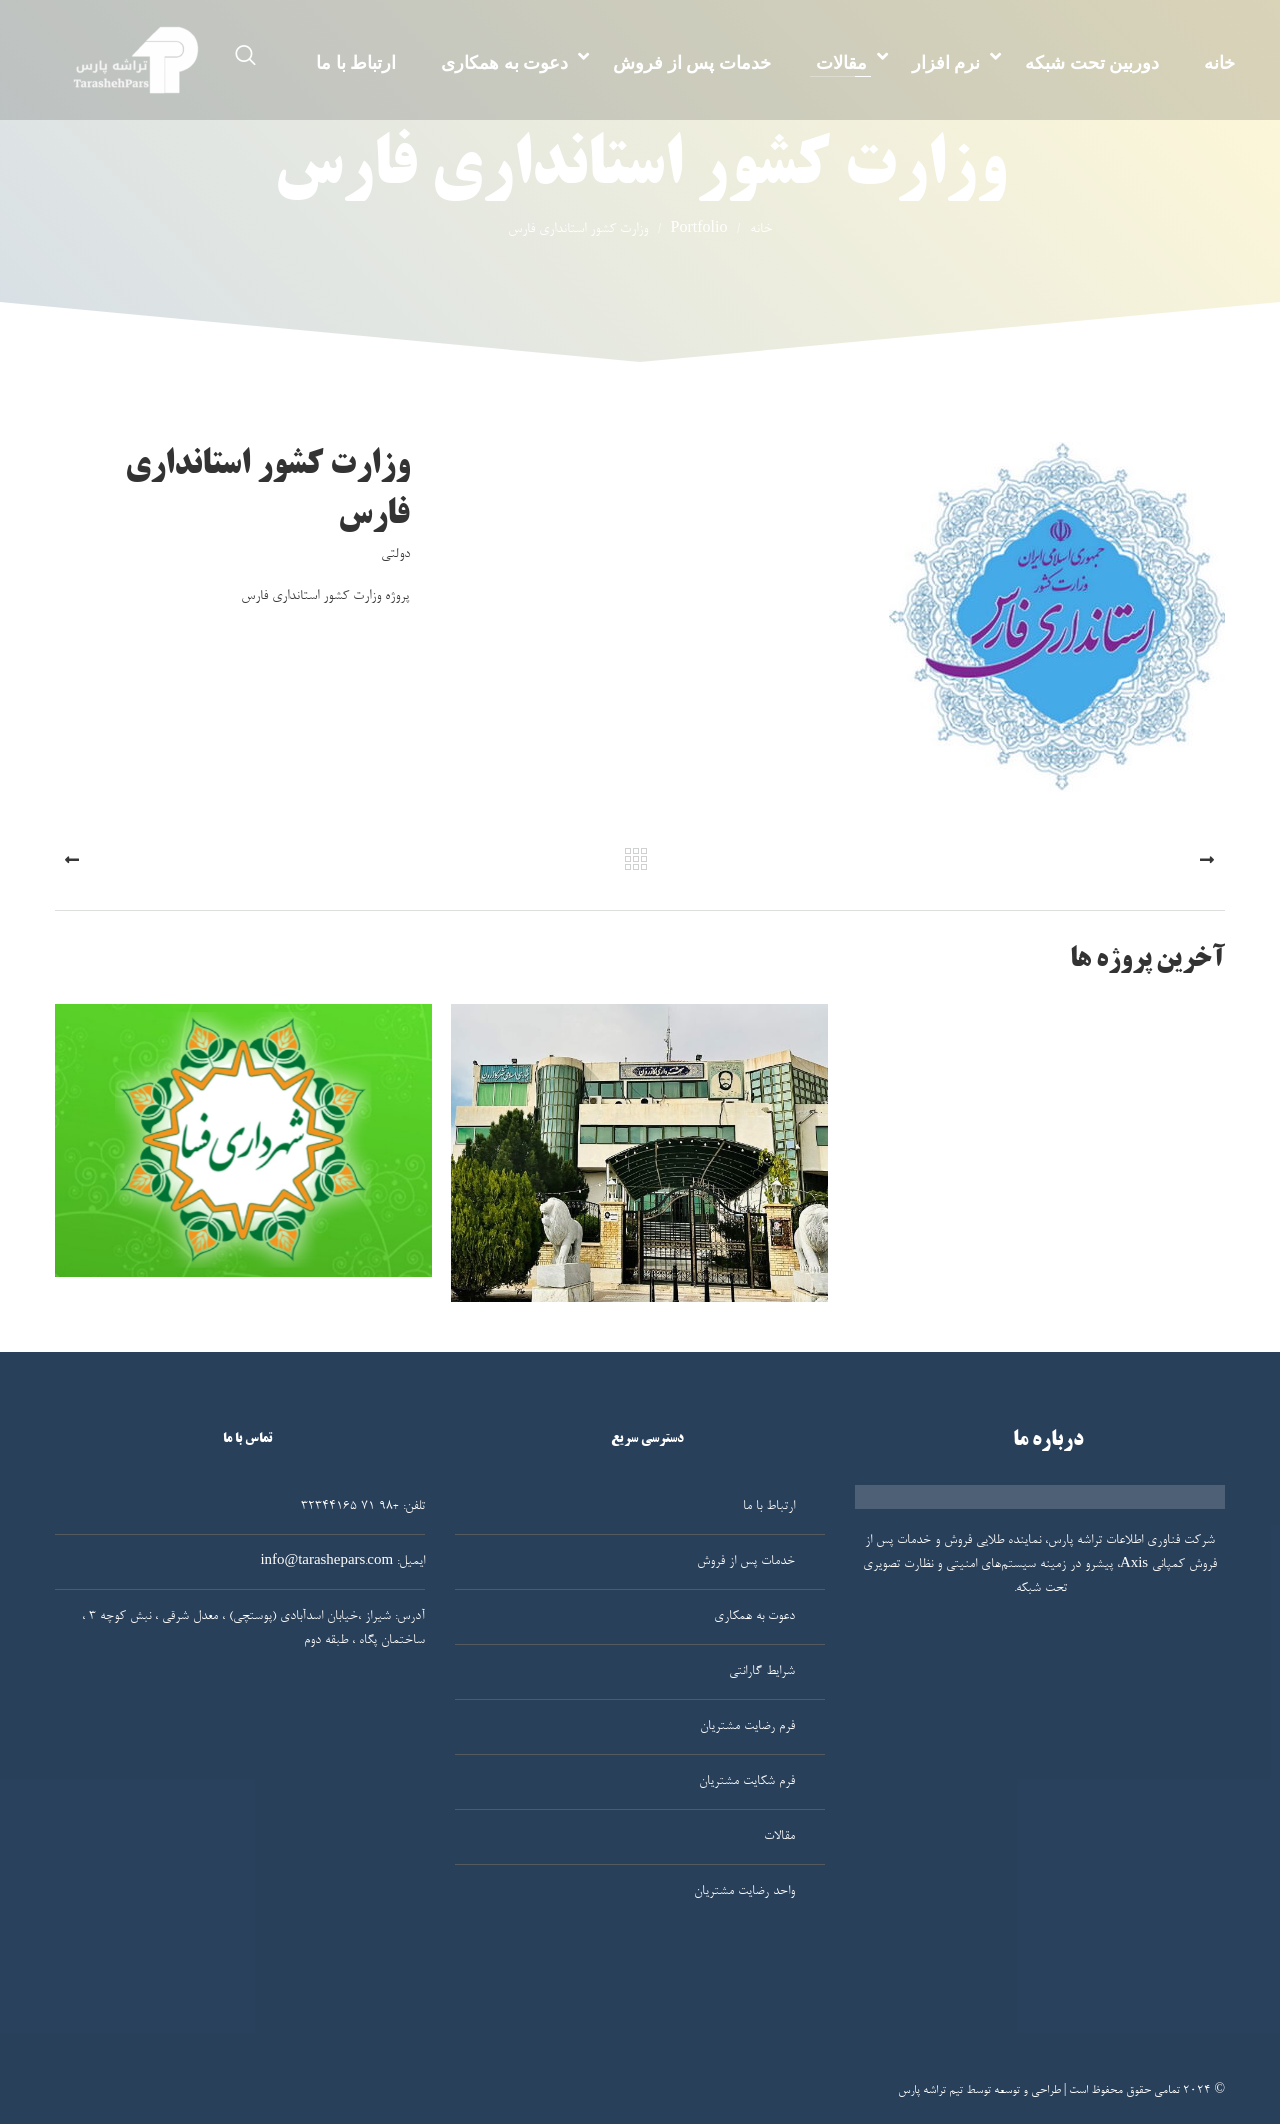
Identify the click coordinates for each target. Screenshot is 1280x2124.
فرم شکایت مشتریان (747, 1781)
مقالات (841, 63)
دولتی (395, 555)
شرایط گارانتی (762, 1671)
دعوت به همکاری (504, 63)
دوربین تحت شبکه (1092, 63)
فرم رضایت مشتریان (747, 1726)
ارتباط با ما (356, 63)
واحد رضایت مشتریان (744, 1891)
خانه (1219, 63)
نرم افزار (946, 63)
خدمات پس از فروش (692, 63)
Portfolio (688, 230)
